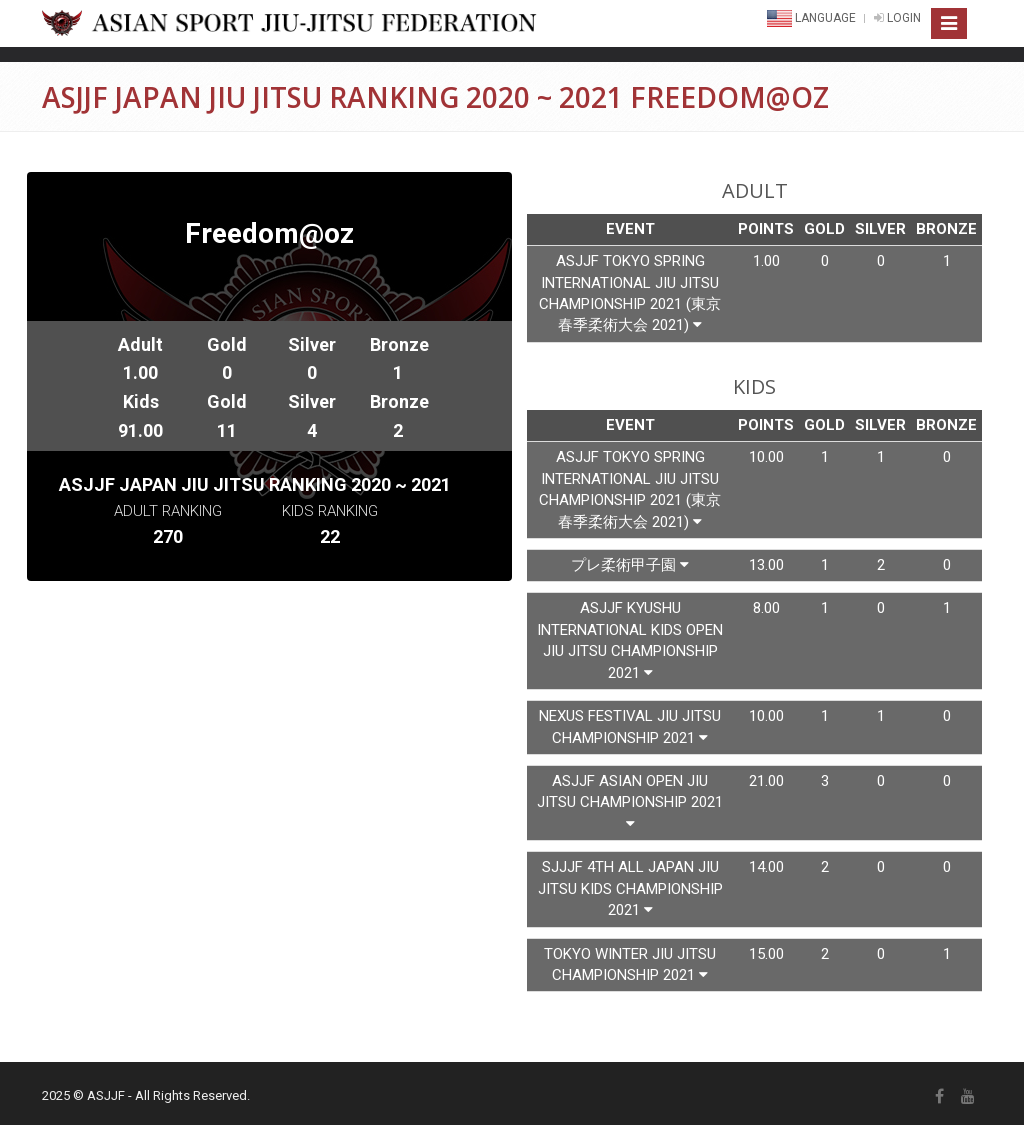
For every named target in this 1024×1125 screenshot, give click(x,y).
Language (813, 18)
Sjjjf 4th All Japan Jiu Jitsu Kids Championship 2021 (630, 888)
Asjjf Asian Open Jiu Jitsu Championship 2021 (630, 801)
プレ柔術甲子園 (630, 565)
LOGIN (897, 18)
